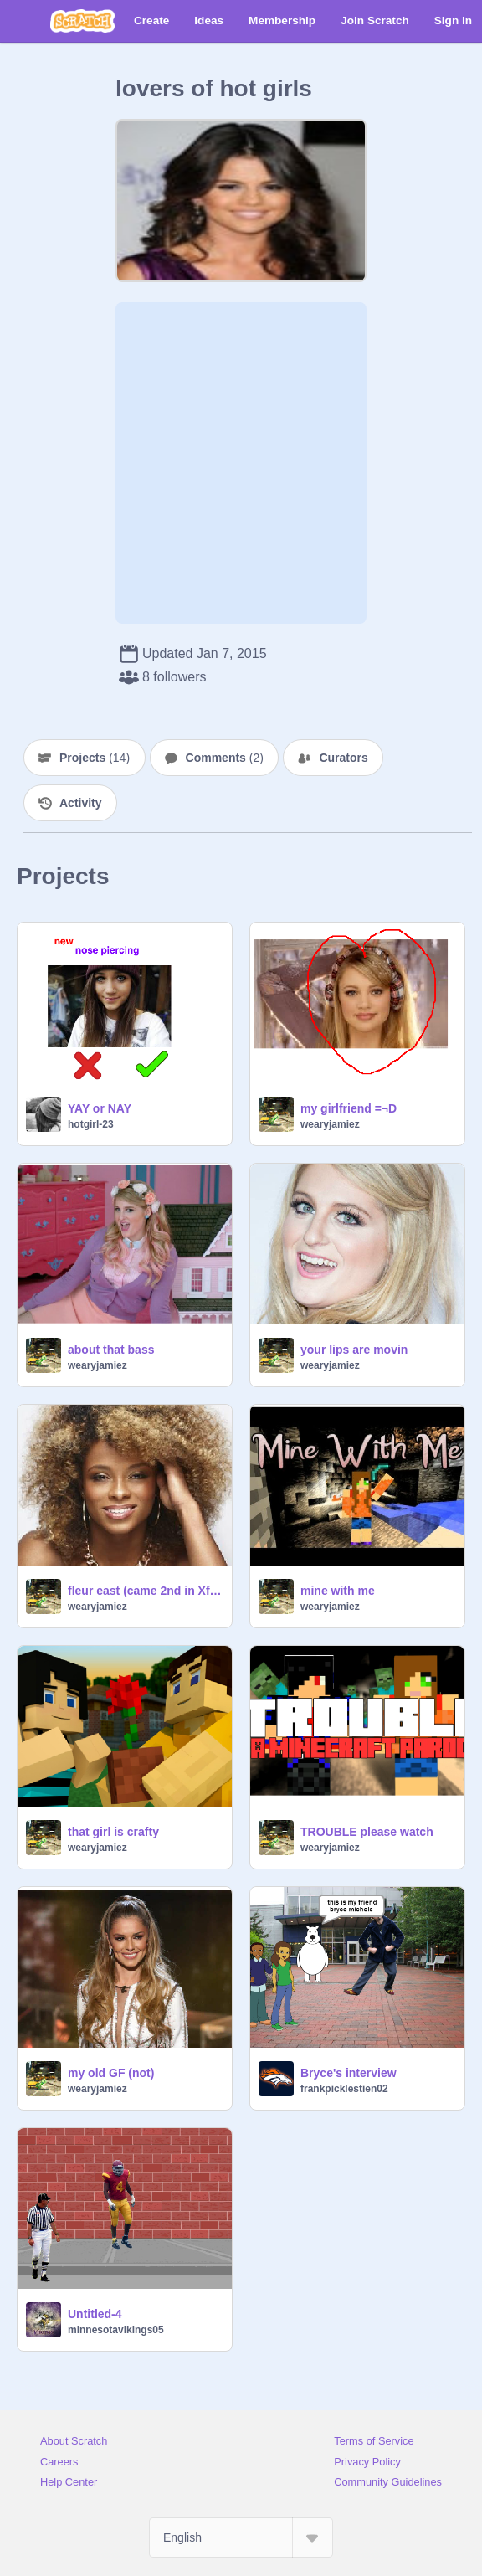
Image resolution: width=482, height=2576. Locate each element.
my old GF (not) (111, 2073)
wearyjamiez (330, 1124)
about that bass (111, 1349)
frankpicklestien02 (344, 2089)
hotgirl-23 (91, 1124)
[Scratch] (82, 21)
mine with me (337, 1590)
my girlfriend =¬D (348, 1108)
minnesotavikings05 (116, 2330)
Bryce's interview (348, 2073)
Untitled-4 (95, 2314)
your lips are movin (354, 1349)
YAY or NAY (99, 1108)
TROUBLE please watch (366, 1831)
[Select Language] (241, 2537)
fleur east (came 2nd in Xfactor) (145, 1590)
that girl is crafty (113, 1831)
